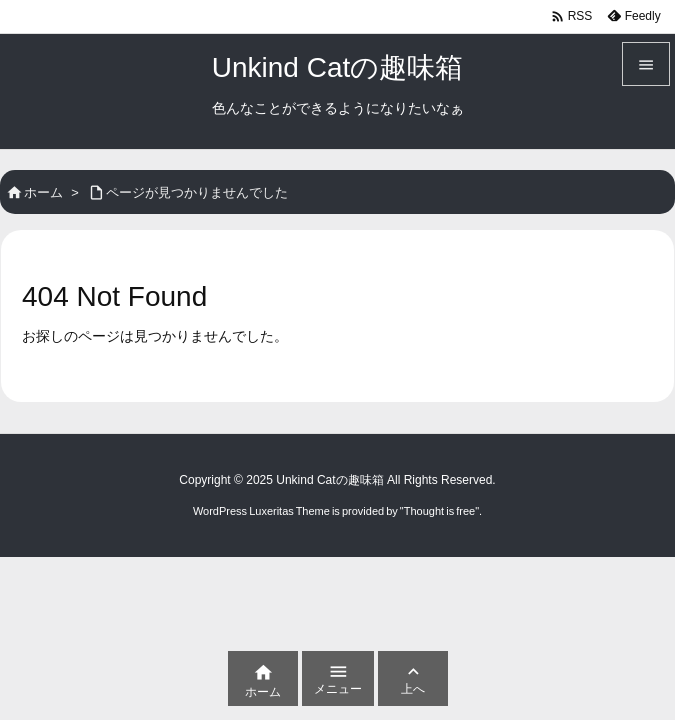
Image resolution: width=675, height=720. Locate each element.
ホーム (43, 192)
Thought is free (439, 511)
